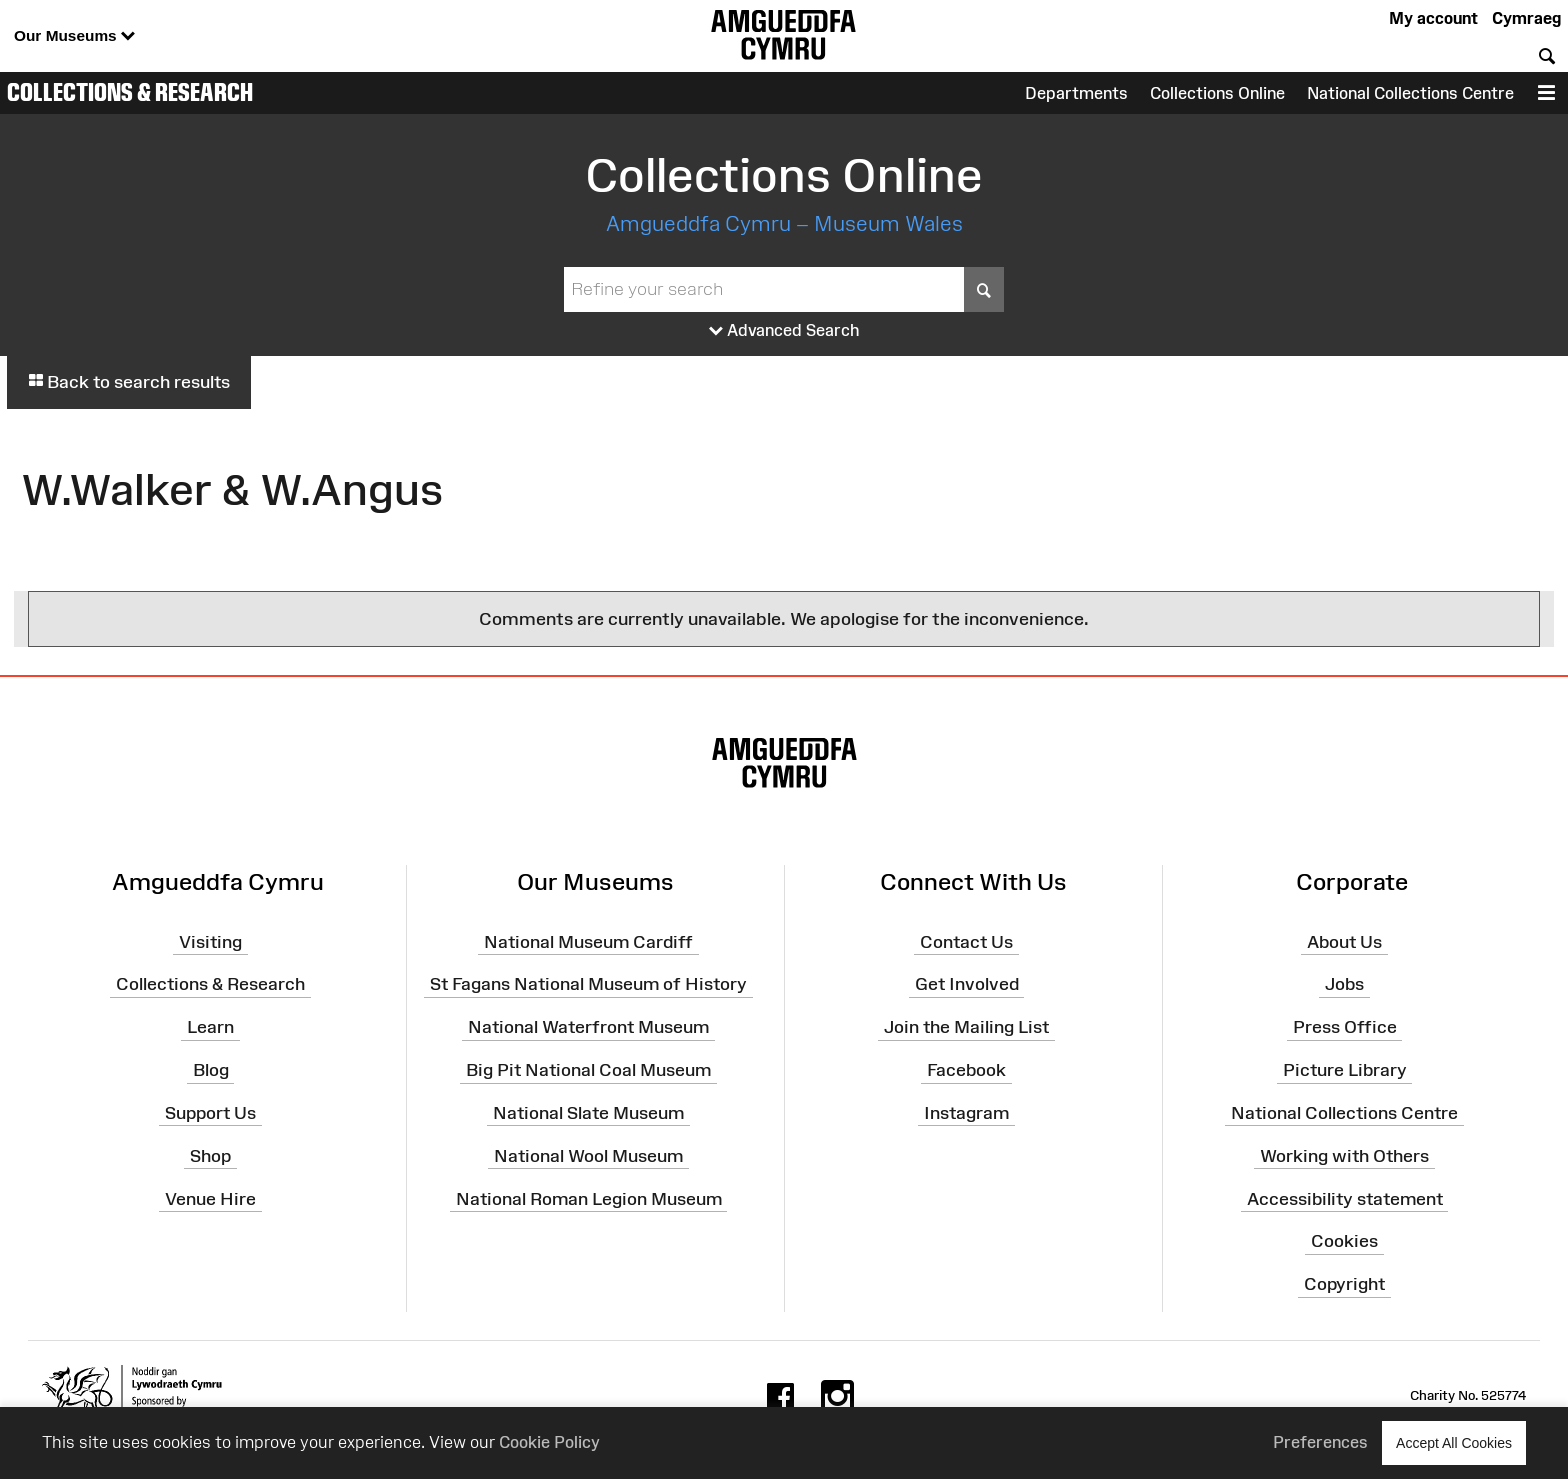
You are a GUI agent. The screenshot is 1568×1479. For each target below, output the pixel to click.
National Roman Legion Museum (589, 1198)
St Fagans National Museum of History (588, 984)
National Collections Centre (1410, 93)
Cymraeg (1526, 18)
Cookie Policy (549, 1442)
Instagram (966, 1113)
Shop (210, 1156)
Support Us (210, 1113)
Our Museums (74, 36)
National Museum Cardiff (588, 941)
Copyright (1344, 1284)
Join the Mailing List (966, 1027)
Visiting (210, 941)
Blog (211, 1070)
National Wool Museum (588, 1156)
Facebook (966, 1070)
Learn (210, 1027)
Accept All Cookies (1454, 1442)
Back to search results (129, 382)
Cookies (1344, 1241)
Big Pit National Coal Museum (588, 1070)
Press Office (1345, 1027)
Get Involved (967, 984)
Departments (1076, 93)
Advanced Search (784, 331)
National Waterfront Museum (588, 1027)
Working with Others (1344, 1156)
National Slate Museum (588, 1113)
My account (1433, 18)
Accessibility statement (1345, 1198)
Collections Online (1217, 93)
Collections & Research (130, 92)
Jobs (1344, 984)
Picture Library (1345, 1070)
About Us (1344, 941)
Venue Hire (210, 1198)
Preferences (1320, 1442)
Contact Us (966, 941)
